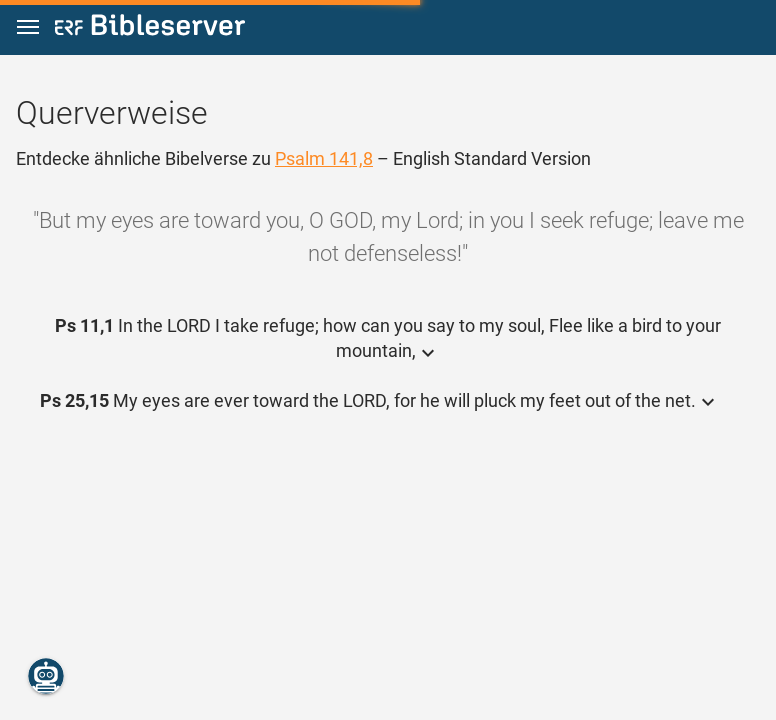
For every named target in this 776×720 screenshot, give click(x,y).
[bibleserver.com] (150, 28)
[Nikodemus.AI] (46, 676)
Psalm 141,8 (324, 158)
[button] (28, 27)
